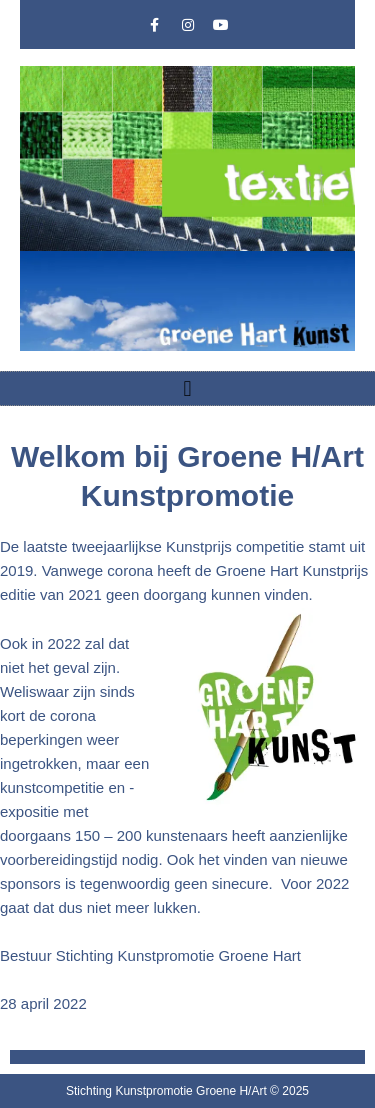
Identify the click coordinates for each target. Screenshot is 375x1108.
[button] (187, 388)
